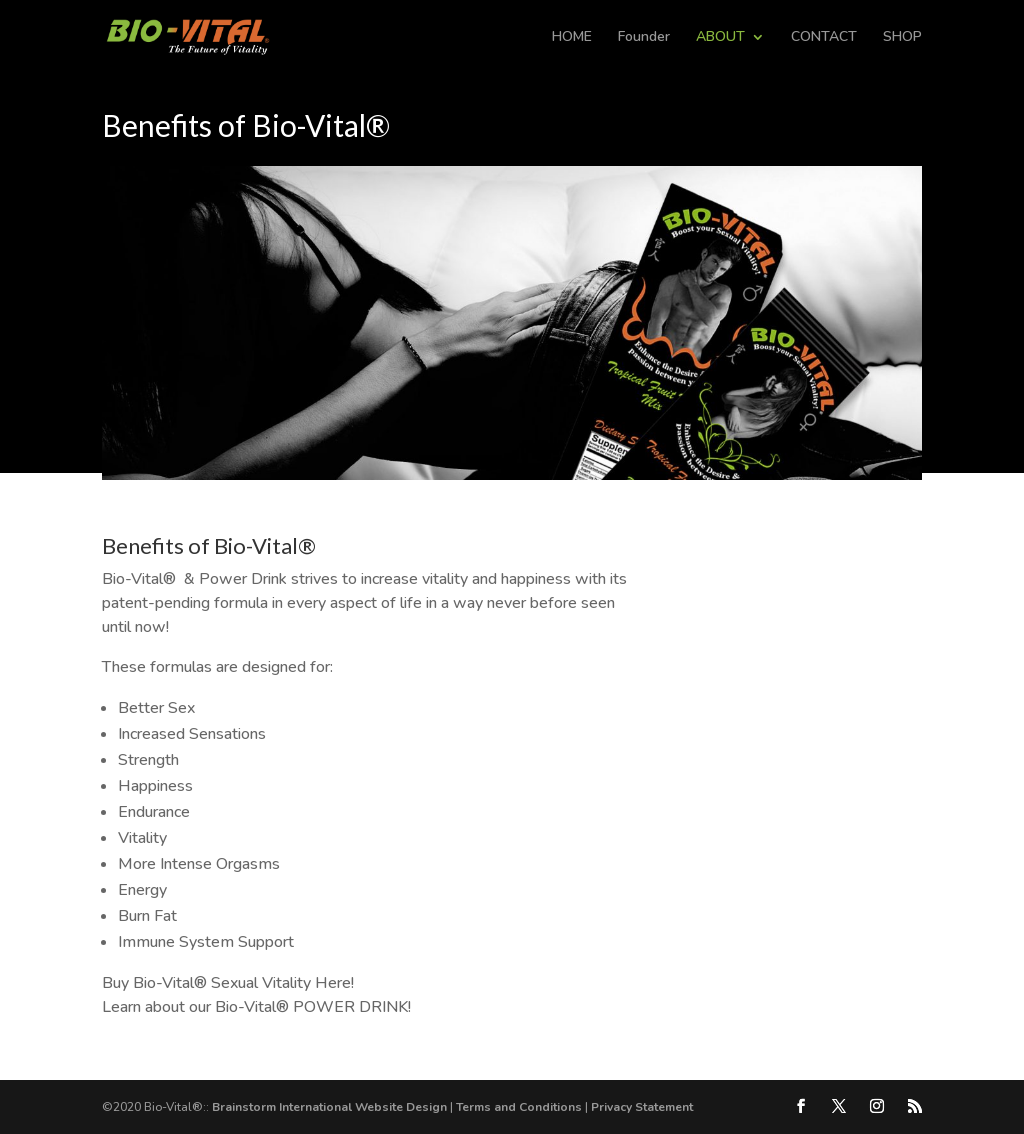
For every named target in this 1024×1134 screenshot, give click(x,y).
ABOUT (720, 38)
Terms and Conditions (519, 1107)
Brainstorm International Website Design (329, 1107)
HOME (572, 38)
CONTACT (824, 38)
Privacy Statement (642, 1107)
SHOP (902, 38)
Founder (644, 38)
